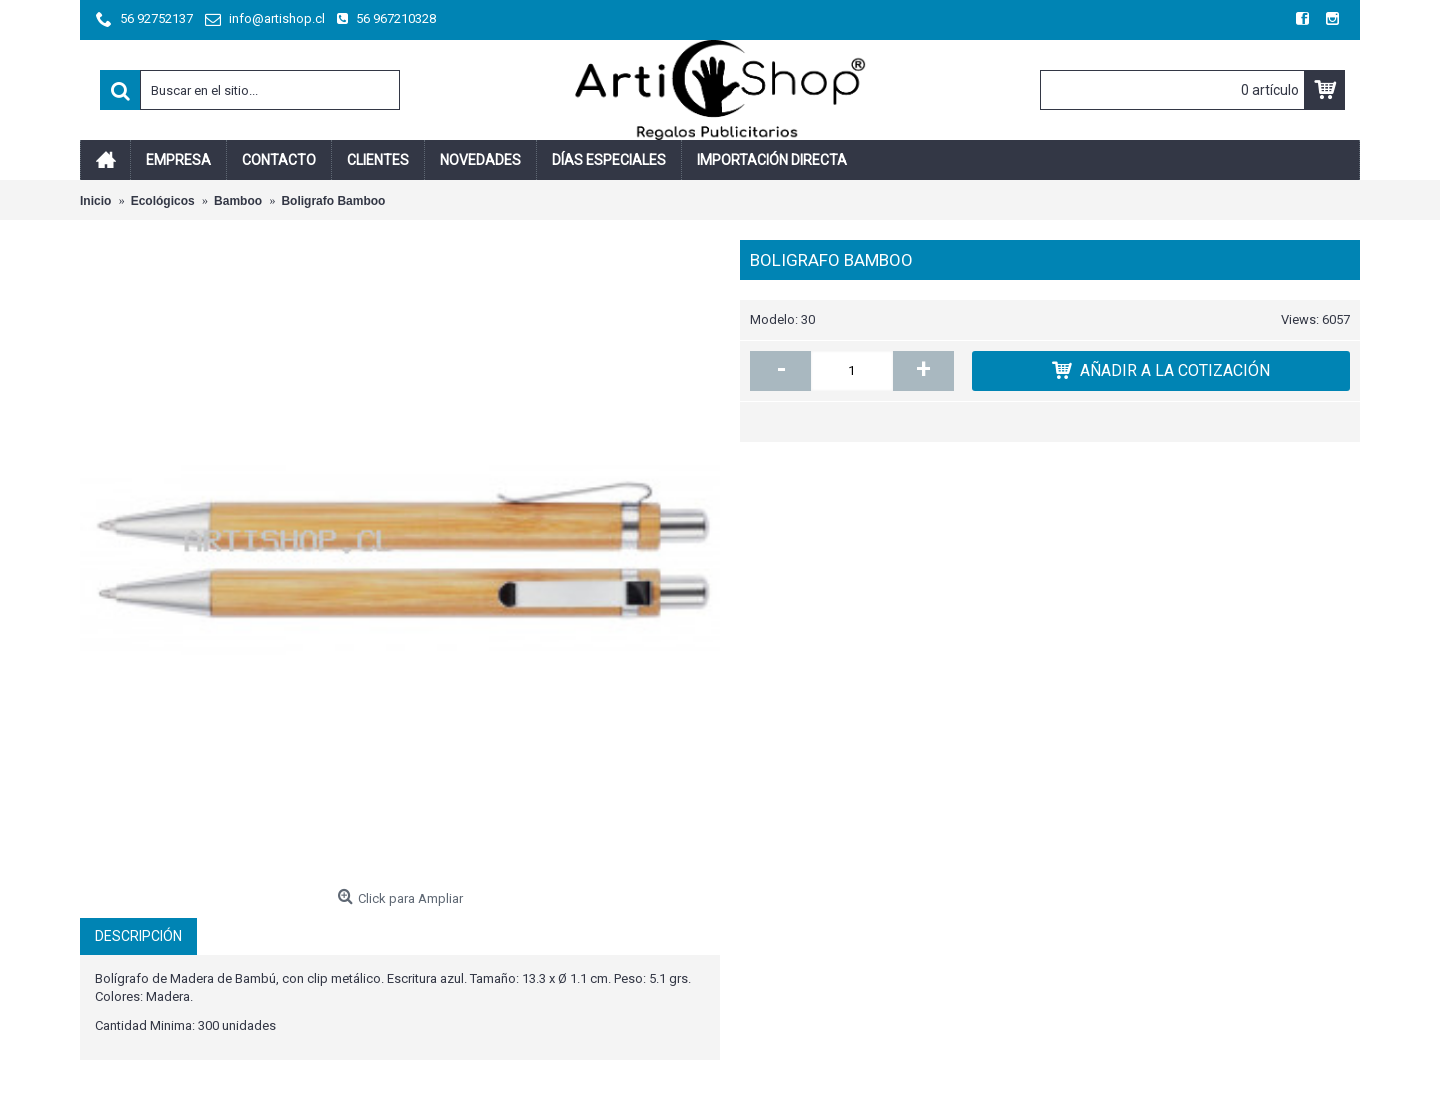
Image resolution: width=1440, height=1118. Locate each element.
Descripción (138, 936)
